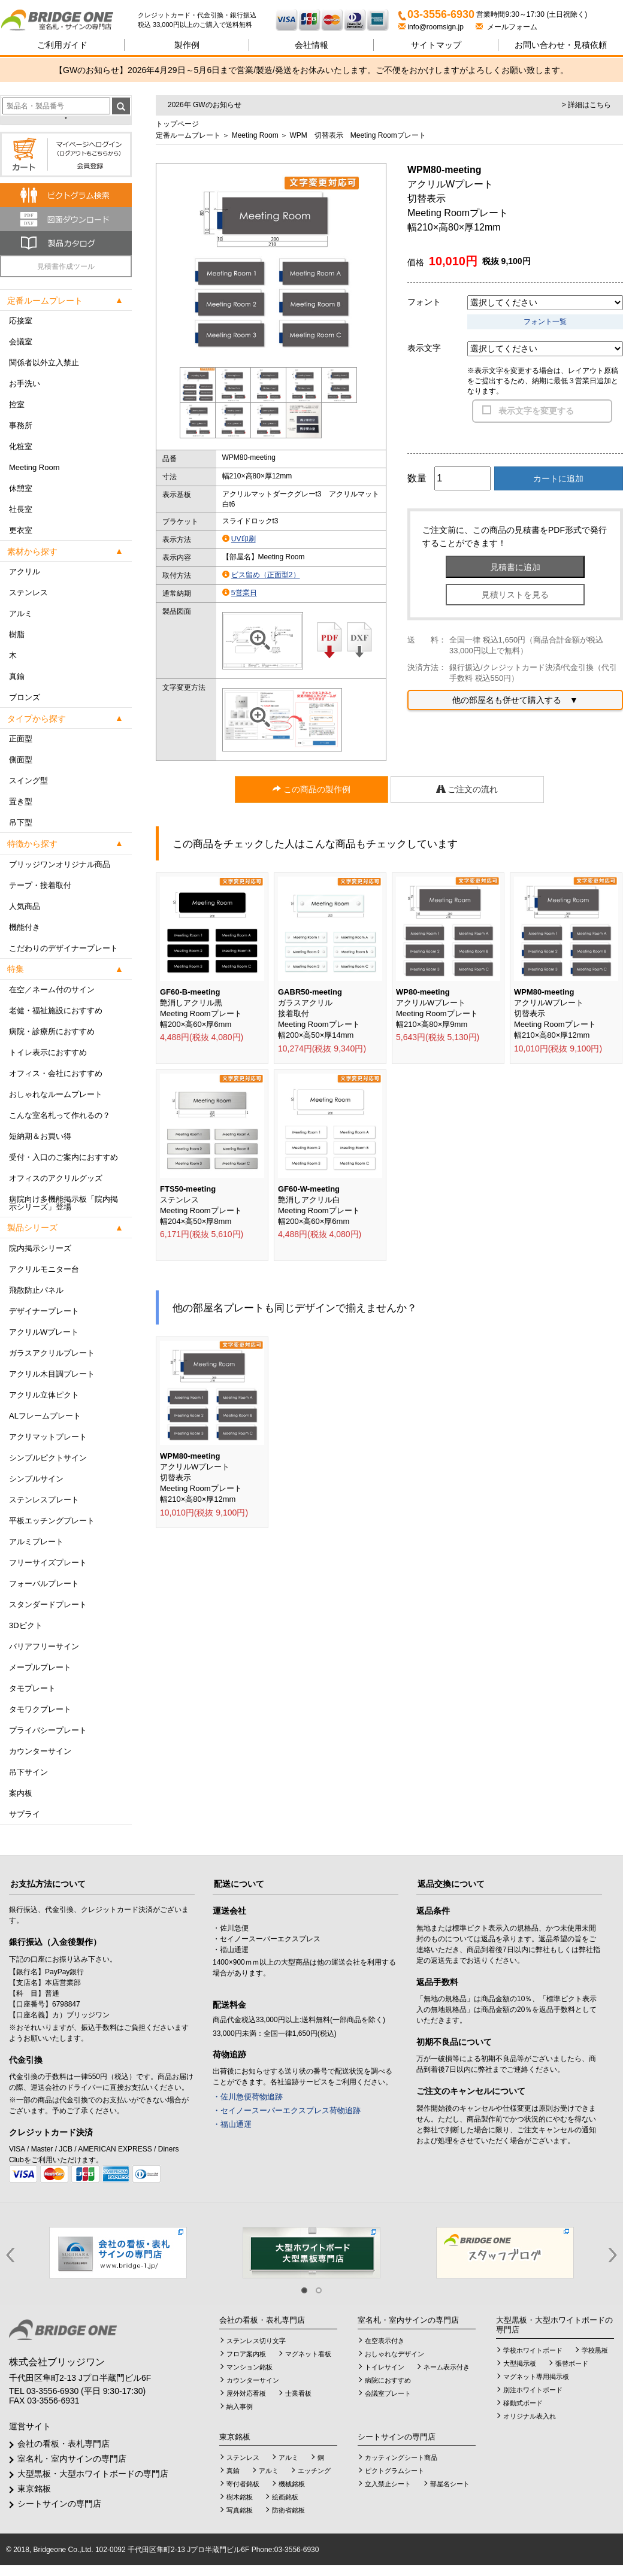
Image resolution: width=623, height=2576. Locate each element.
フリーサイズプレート (48, 1562)
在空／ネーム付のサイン (52, 989)
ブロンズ (24, 697)
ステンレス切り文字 (256, 2340)
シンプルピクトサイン (48, 1457)
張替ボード (571, 2363)
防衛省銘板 (288, 2510)
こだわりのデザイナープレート (63, 948)
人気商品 (24, 906)
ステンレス (28, 592)
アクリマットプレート (48, 1436)
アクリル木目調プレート (52, 1373)
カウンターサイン (40, 1751)
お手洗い (24, 383)
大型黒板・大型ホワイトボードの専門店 (92, 2473)
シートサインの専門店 (59, 2503)
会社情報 (311, 45)
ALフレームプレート (45, 1415)
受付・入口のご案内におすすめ (63, 1157)
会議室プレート (388, 2393)
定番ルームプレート (188, 135)
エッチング (314, 2470)
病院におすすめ (388, 2380)
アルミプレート (36, 1541)
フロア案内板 (246, 2353)
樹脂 (17, 634)
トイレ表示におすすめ (48, 1052)
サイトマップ (436, 45)
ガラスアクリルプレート (52, 1352)
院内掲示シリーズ (40, 1248)
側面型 (20, 759)
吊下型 (20, 822)
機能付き (24, 927)
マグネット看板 (308, 2353)
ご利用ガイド (62, 45)
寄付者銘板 (242, 2483)
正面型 (20, 738)
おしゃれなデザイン (394, 2353)
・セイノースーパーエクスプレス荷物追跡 (287, 2110)
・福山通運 (232, 2124)
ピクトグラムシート (394, 2470)
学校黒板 (595, 2350)
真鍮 (17, 676)
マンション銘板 (249, 2367)
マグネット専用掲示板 (536, 2376)
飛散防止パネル (36, 1290)
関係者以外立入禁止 (44, 362)
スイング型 (28, 780)
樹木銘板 (239, 2497)
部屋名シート (450, 2483)
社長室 (20, 509)
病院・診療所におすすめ (52, 1031)
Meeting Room (34, 467)
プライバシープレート (48, 1730)
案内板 (20, 1793)
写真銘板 (239, 2510)
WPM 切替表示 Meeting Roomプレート (357, 135)
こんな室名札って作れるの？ (59, 1115)
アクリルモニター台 (44, 1269)
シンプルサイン (36, 1478)
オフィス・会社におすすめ (55, 1073)
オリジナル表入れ (529, 2416)
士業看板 (298, 2393)
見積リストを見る (515, 594)
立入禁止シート (388, 2483)
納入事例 (239, 2406)
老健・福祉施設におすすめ (55, 1010)
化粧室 (20, 446)
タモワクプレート (40, 1709)
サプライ (24, 1814)
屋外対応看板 (246, 2393)
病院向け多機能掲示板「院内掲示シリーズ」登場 (63, 1203)
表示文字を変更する (536, 411)
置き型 (20, 801)
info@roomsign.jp (431, 27)
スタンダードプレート (48, 1604)
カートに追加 (558, 478)
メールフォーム (506, 27)
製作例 (186, 45)
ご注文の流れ (467, 789)
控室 (17, 404)
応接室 (20, 320)
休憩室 (20, 488)
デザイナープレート (44, 1311)
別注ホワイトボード (532, 2389)
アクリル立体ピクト (44, 1394)
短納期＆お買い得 (40, 1136)
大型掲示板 (519, 2363)
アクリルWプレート (43, 1332)
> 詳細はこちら (586, 105)
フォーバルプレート (44, 1583)
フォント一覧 (545, 321)
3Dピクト (26, 1625)
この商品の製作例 (311, 789)
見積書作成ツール (66, 266)
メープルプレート (40, 1667)
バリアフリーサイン (44, 1646)
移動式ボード (523, 2403)
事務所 (20, 425)
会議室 (20, 341)
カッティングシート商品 (401, 2457)
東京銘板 (34, 2488)
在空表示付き (384, 2340)
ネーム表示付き (447, 2367)
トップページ (177, 124)
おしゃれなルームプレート (55, 1094)
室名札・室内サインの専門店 (71, 2458)
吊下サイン (28, 1772)
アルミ (20, 613)
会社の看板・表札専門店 (63, 2443)
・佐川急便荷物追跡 (248, 2096)
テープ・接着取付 (40, 885)
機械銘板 (292, 2483)
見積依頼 (561, 45)
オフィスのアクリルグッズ (55, 1178)
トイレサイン (384, 2367)
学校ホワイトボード (532, 2350)
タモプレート (32, 1688)
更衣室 (20, 530)
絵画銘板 (285, 2497)
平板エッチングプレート (52, 1520)
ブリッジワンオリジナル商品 (59, 864)
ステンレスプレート (44, 1499)
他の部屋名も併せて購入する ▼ (515, 700)
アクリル (24, 571)
